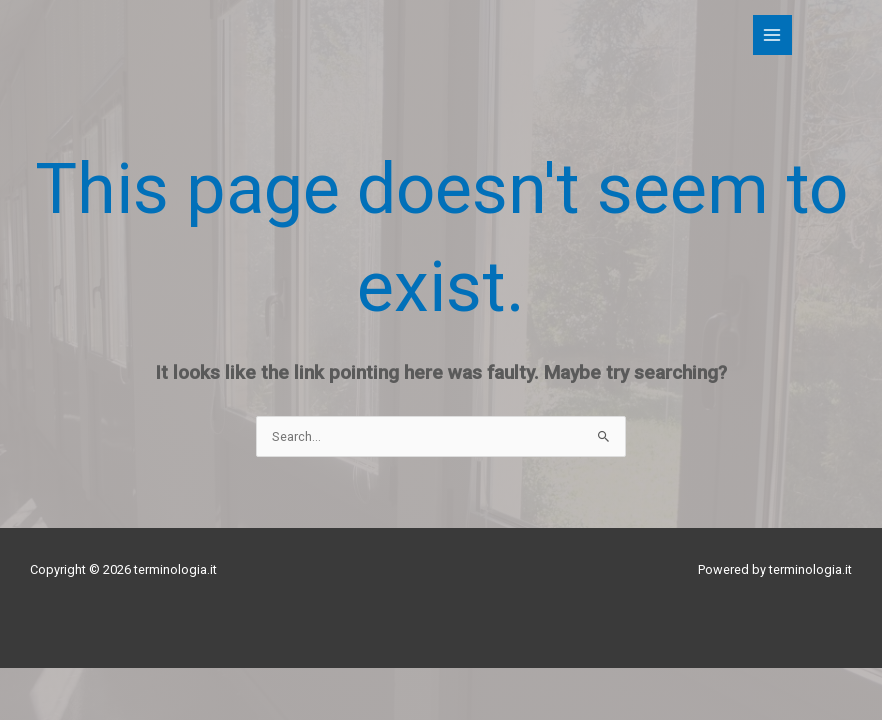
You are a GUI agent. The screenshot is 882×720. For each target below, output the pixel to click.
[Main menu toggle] (772, 34)
